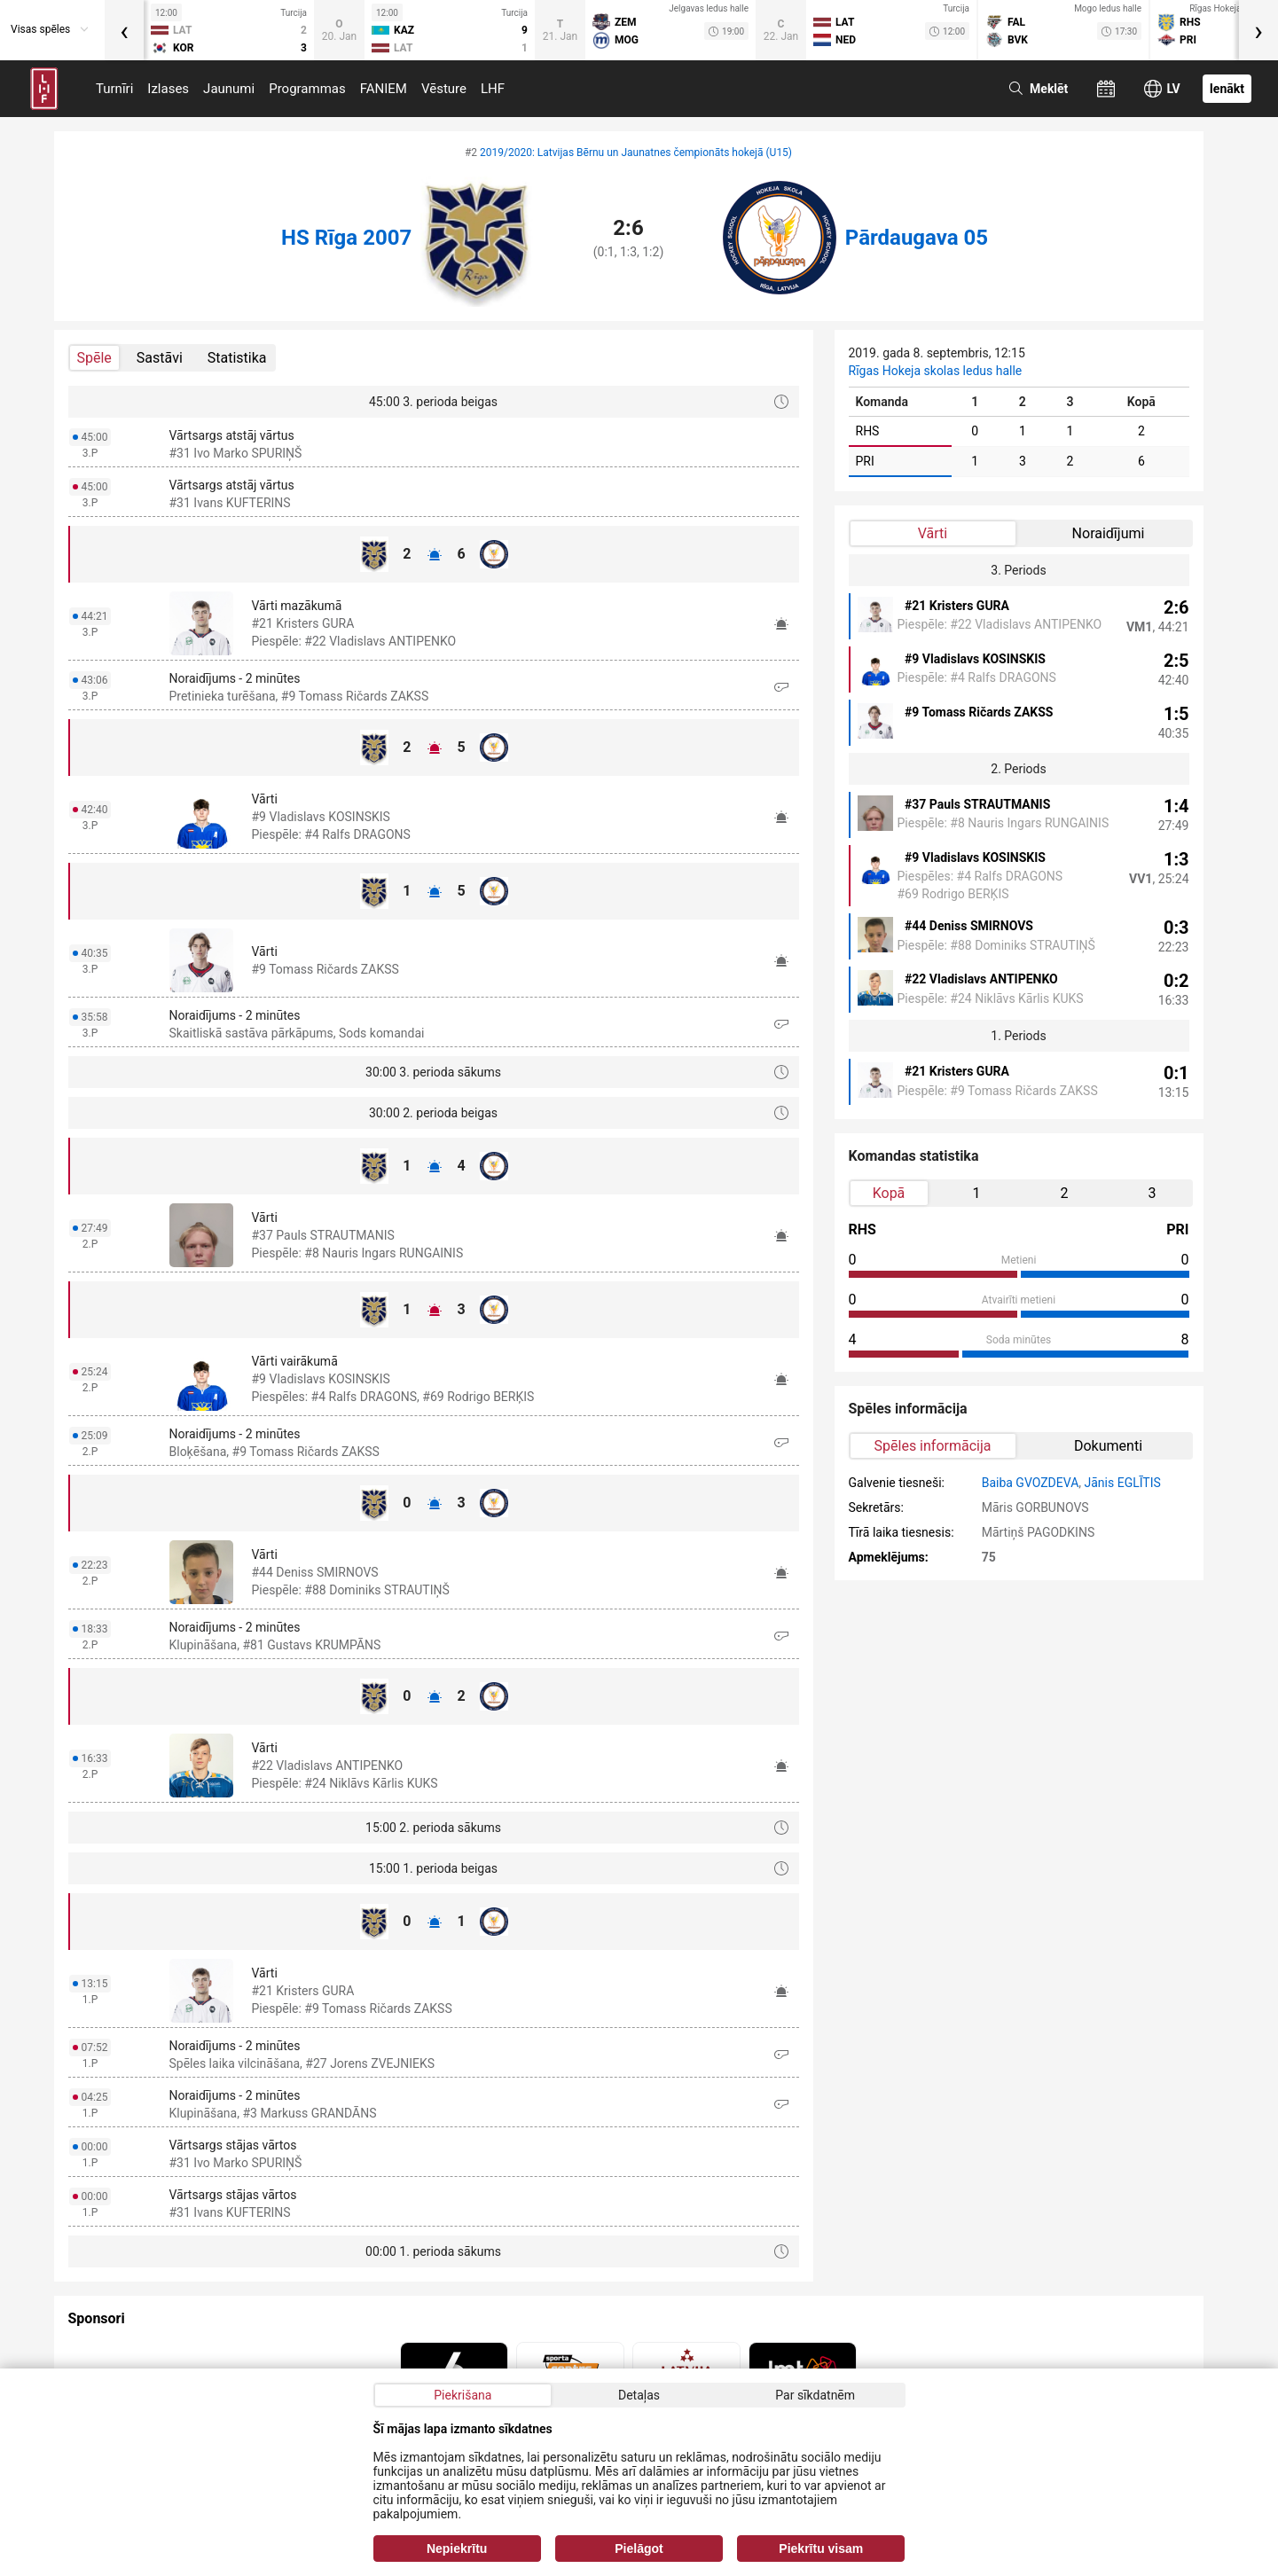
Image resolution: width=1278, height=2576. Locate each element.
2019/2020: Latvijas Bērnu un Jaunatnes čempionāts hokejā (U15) (636, 152)
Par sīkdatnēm (815, 2395)
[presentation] (124, 30)
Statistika (237, 357)
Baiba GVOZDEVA (1030, 1483)
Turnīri (114, 89)
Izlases (168, 89)
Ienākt (1227, 89)
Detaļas (639, 2395)
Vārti (932, 533)
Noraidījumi (1108, 533)
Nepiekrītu (457, 2548)
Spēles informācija (933, 1445)
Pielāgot (639, 2548)
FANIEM (383, 89)
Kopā (889, 1193)
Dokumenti (1108, 1445)
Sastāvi (160, 357)
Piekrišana (462, 2395)
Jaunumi (229, 89)
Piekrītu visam (821, 2548)
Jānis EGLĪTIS (1123, 1483)
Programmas (307, 89)
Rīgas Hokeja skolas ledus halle (936, 371)
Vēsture (444, 89)
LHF (493, 89)
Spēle (94, 357)
